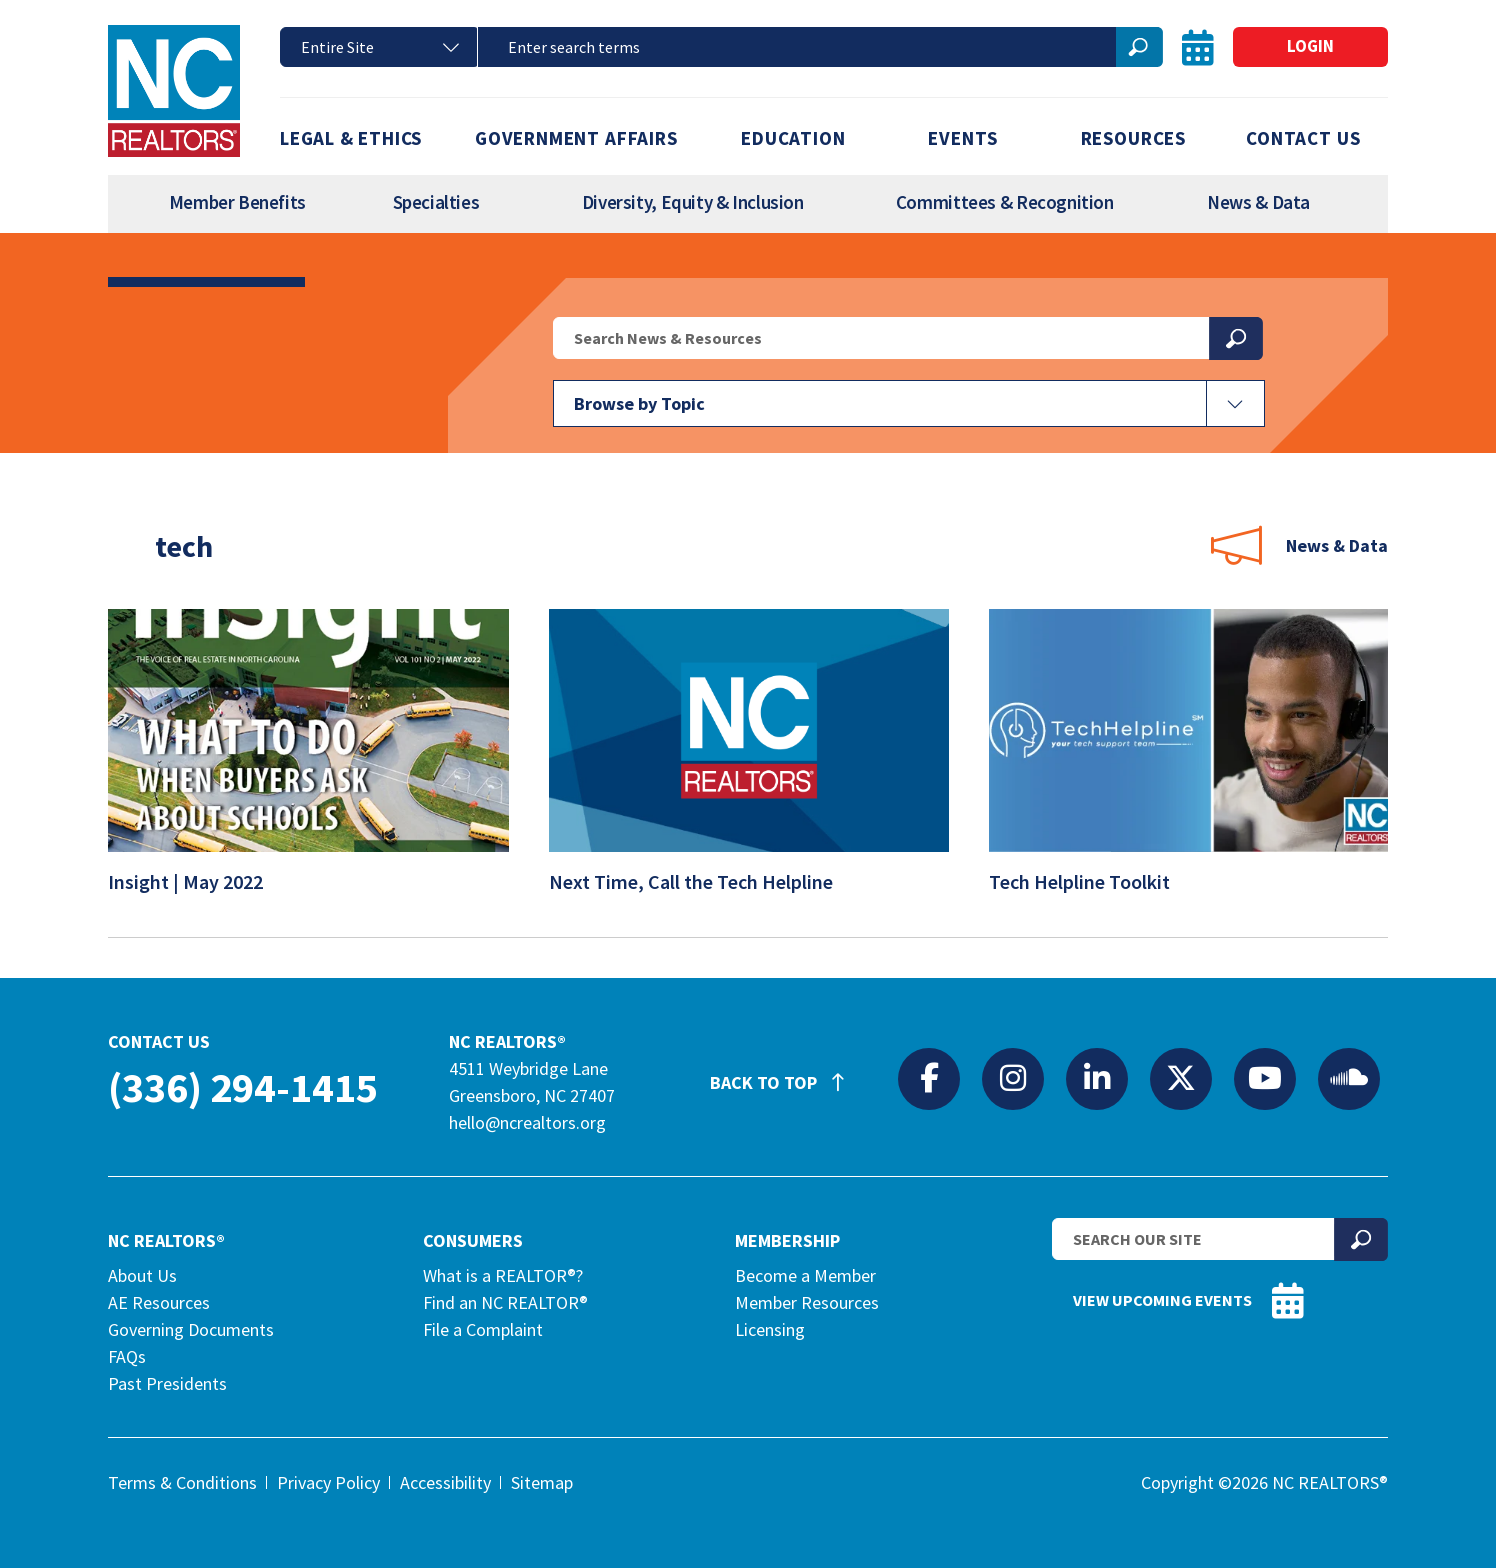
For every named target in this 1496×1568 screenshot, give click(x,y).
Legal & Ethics (351, 138)
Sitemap (542, 1482)
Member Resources (807, 1302)
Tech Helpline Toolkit (1092, 889)
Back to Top (787, 1073)
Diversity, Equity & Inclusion (693, 202)
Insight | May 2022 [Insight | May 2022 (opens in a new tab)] (198, 889)
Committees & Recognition (1005, 202)
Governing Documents (191, 1329)
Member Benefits (237, 202)
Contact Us (1303, 138)
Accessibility (445, 1482)
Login (1310, 46)
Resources (1133, 138)
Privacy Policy (328, 1482)
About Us (142, 1275)
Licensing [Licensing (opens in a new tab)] (770, 1329)
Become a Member (805, 1275)
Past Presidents (167, 1383)
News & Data (1258, 202)
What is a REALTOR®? (503, 1275)
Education (793, 138)
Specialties (436, 202)
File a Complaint (483, 1329)
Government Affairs (576, 138)
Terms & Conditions (182, 1482)
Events (963, 138)
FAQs (127, 1356)
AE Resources (159, 1302)
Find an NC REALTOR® (505, 1302)
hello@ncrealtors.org (527, 1122)
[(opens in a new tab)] (308, 844)
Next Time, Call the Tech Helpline (704, 889)
